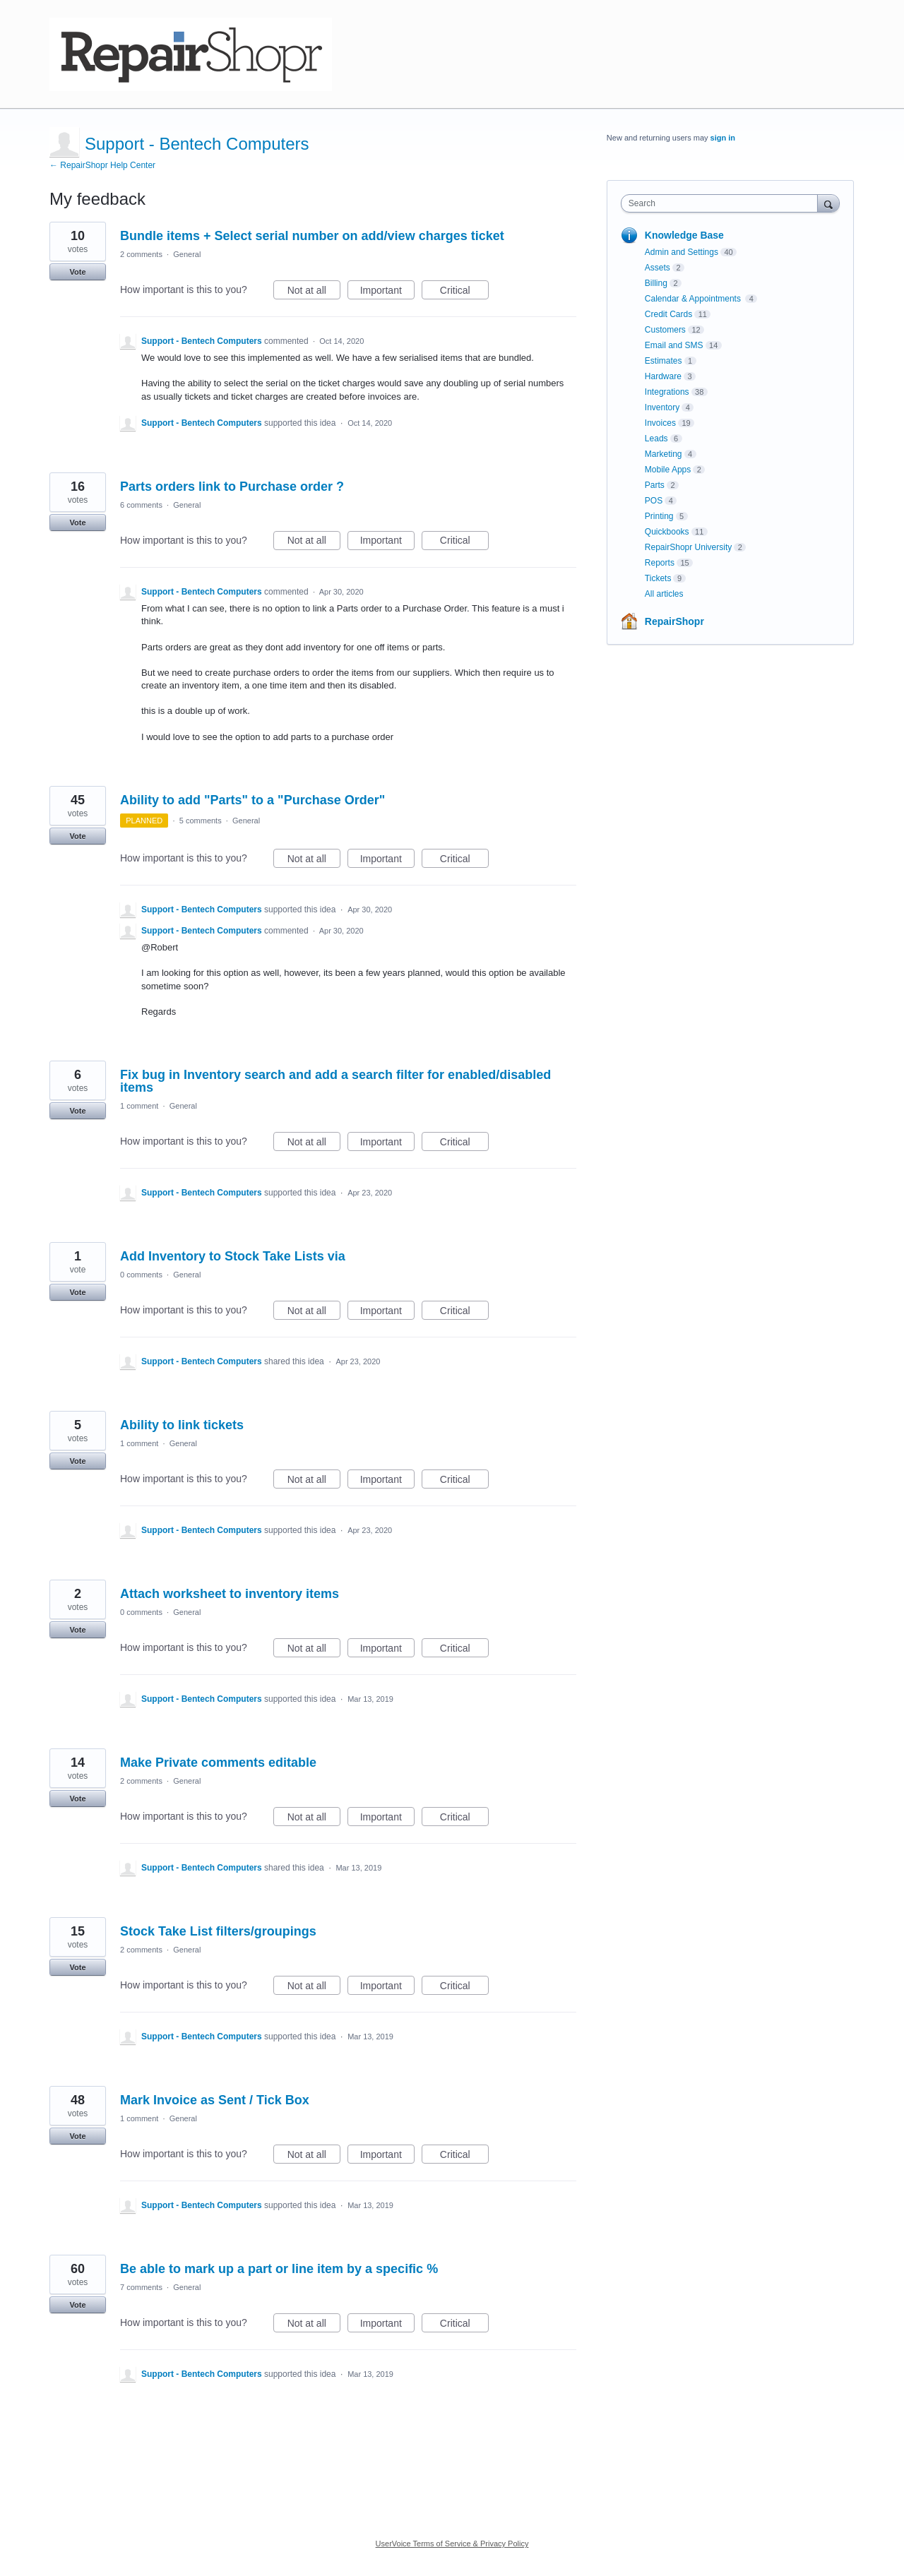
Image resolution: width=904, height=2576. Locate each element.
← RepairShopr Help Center (102, 165)
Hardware (663, 376)
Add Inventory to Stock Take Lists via (232, 1256)
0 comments (141, 1274)
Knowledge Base (684, 235)
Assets (657, 268)
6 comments (141, 505)
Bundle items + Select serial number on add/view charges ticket (312, 236)
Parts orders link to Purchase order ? (232, 486)
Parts (655, 485)
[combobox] (723, 203)
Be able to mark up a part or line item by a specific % (279, 2269)
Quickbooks (667, 532)
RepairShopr (674, 621)
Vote (77, 272)
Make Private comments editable (218, 1762)
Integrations (667, 392)
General (187, 254)
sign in (722, 137)
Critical (464, 292)
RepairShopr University (688, 547)
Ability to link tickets (182, 1425)
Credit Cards (668, 314)
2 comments (141, 254)
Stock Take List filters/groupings (218, 1931)
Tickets (658, 578)
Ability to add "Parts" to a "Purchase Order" (252, 800)
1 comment (139, 1106)
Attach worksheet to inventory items (229, 1594)
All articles (664, 594)
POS (653, 501)
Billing (656, 283)
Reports (659, 563)
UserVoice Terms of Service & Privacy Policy (452, 2543)
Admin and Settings (681, 252)
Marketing (663, 454)
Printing (659, 516)
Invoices (660, 423)
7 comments (141, 2287)
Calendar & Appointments (694, 299)
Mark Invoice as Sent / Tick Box (214, 2100)
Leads (656, 438)
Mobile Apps (668, 470)
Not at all (313, 292)
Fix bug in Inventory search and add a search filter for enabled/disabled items (335, 1081)
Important (387, 292)
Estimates (663, 361)
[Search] (828, 203)
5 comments (200, 820)
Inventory (662, 407)
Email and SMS (674, 345)
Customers (665, 330)
